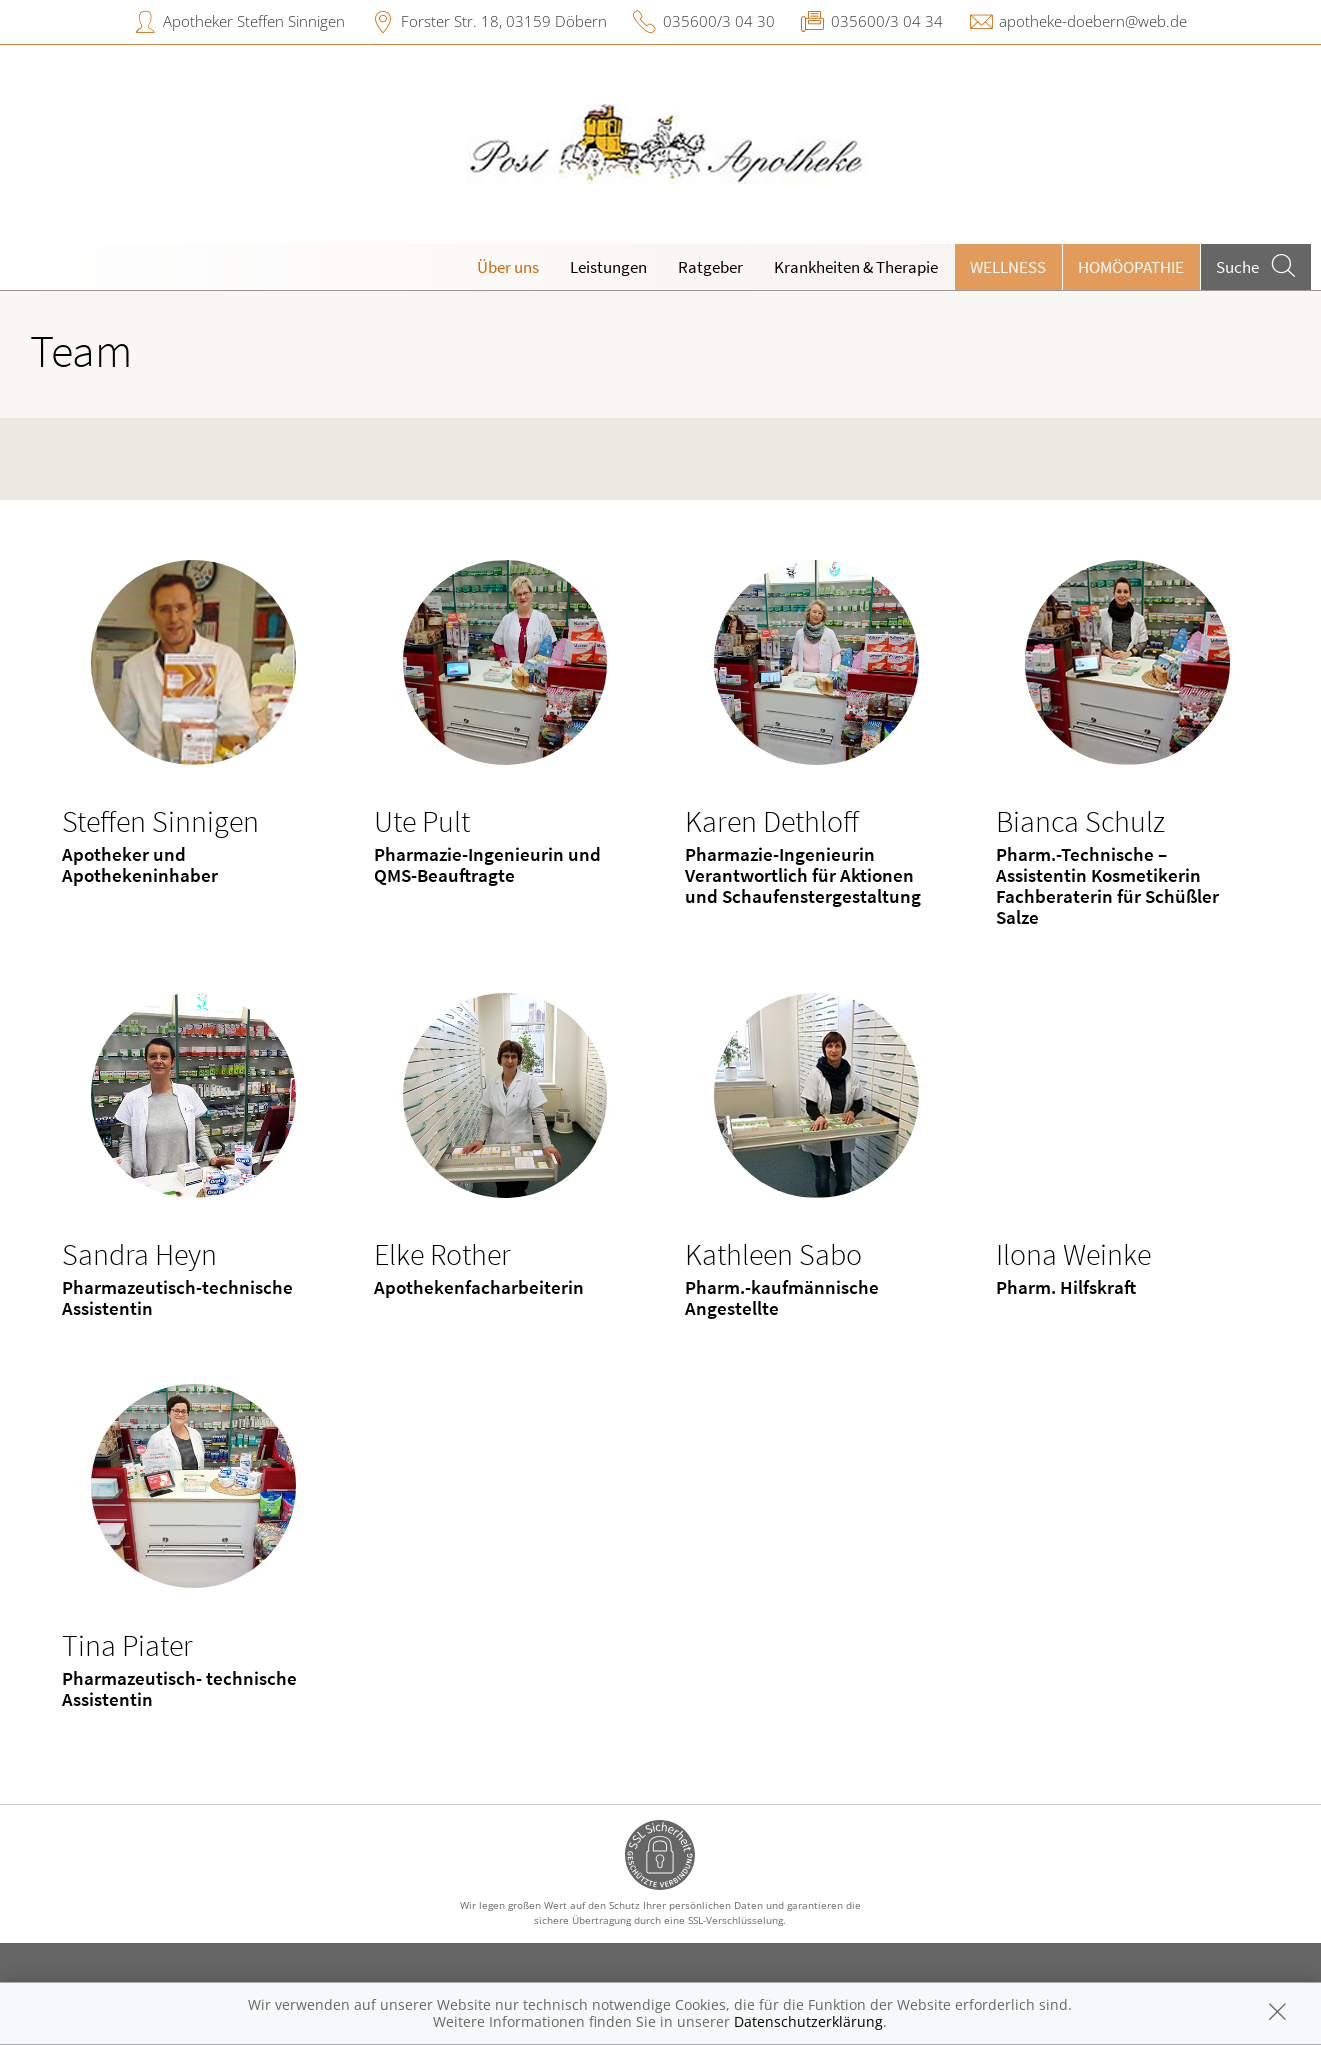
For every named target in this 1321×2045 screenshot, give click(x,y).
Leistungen (608, 267)
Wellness (1008, 267)
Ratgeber (710, 267)
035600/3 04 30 (719, 21)
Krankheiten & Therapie (856, 267)
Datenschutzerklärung (808, 2021)
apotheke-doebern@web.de (1093, 21)
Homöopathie (1131, 267)
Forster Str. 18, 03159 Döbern (504, 21)
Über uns (508, 267)
